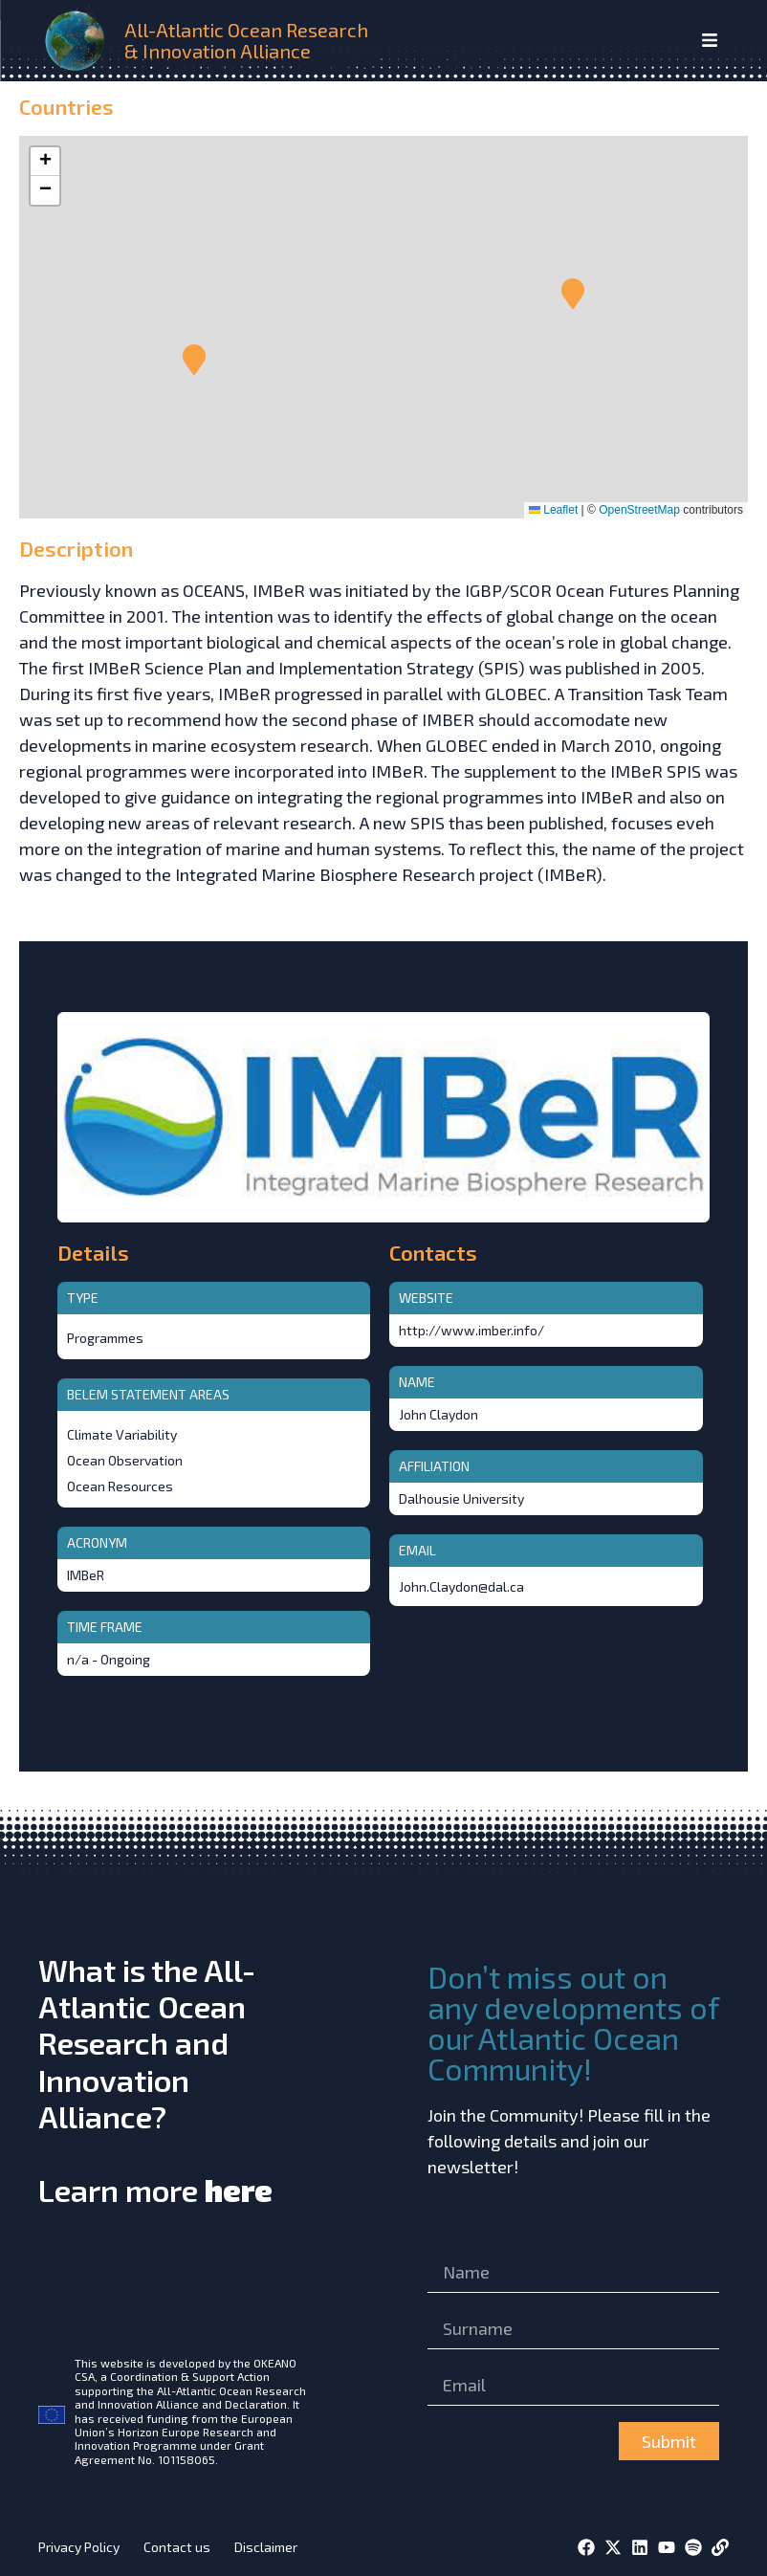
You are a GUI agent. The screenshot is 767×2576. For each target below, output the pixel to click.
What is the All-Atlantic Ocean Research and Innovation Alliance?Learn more (155, 2079)
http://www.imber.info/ (471, 1330)
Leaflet (553, 510)
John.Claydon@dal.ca (461, 1586)
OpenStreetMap (639, 510)
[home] (77, 40)
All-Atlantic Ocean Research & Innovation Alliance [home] (246, 40)
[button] (573, 293)
